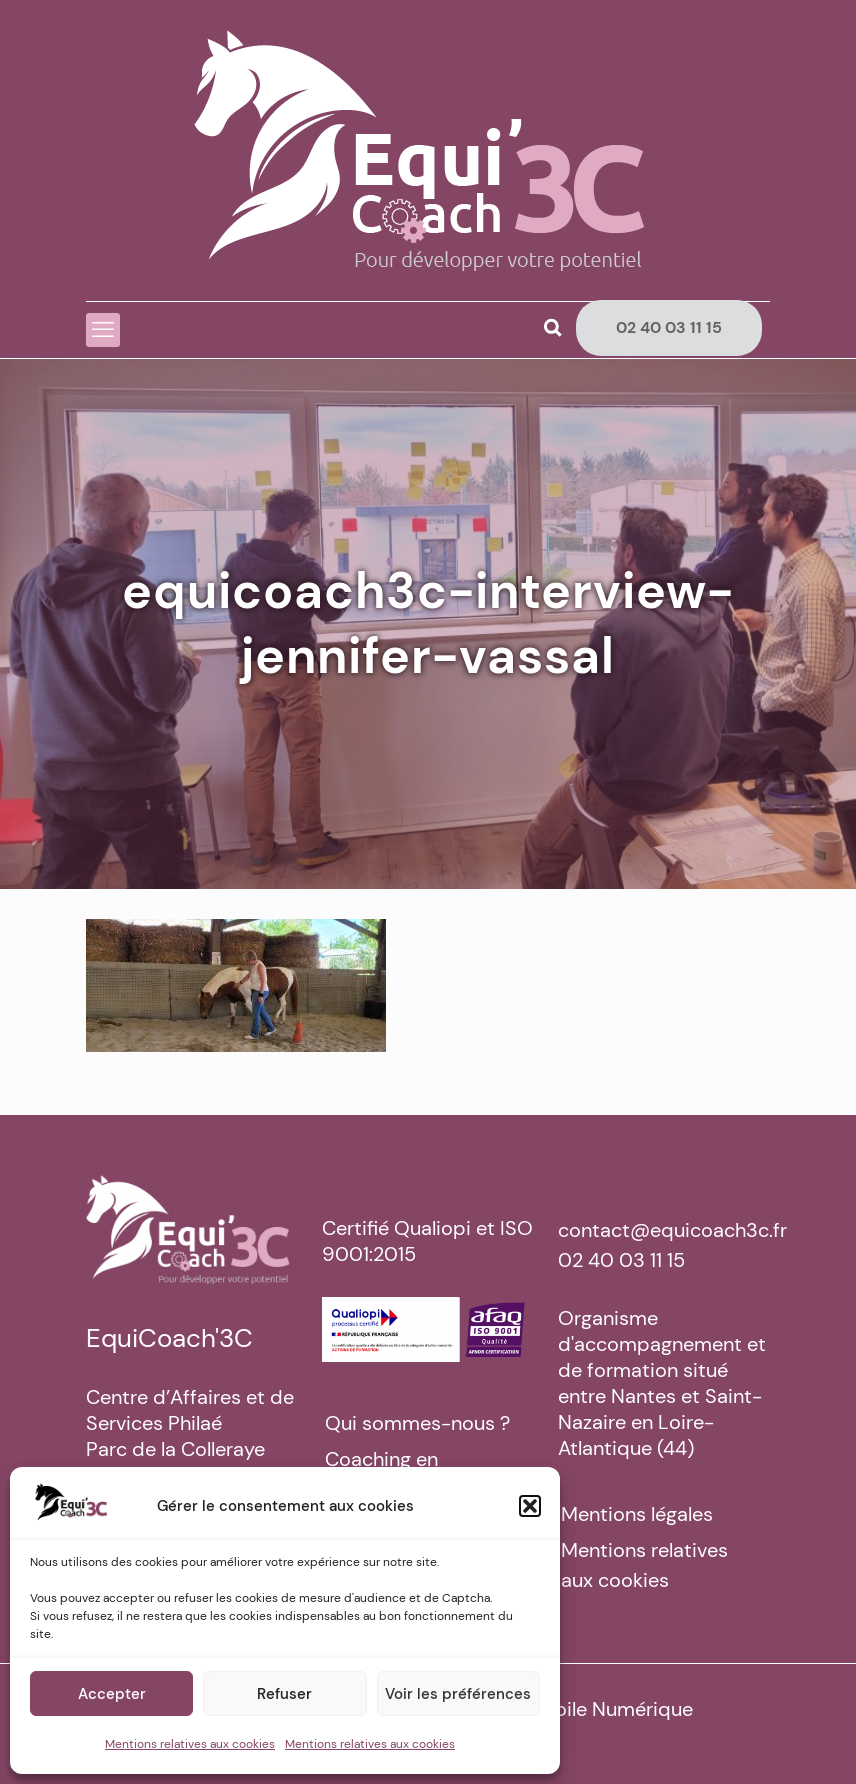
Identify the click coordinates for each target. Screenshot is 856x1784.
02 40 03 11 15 (669, 327)
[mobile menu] (103, 330)
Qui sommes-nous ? (417, 1423)
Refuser (284, 1694)
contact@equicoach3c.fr (672, 1230)
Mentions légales (637, 1514)
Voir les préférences (458, 1694)
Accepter (112, 1694)
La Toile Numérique (606, 1709)
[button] (530, 1506)
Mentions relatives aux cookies (190, 1744)
